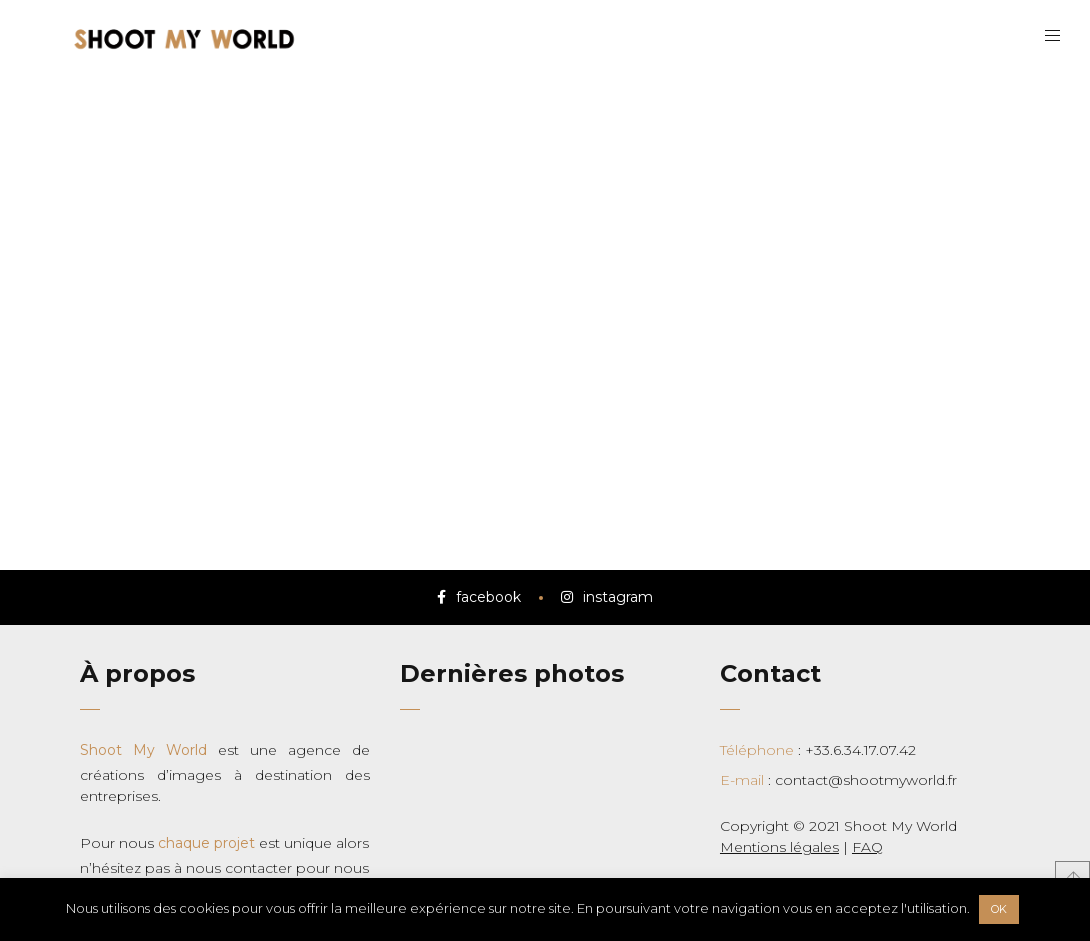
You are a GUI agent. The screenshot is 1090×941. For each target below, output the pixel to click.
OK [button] (999, 909)
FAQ (867, 847)
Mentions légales (779, 847)
